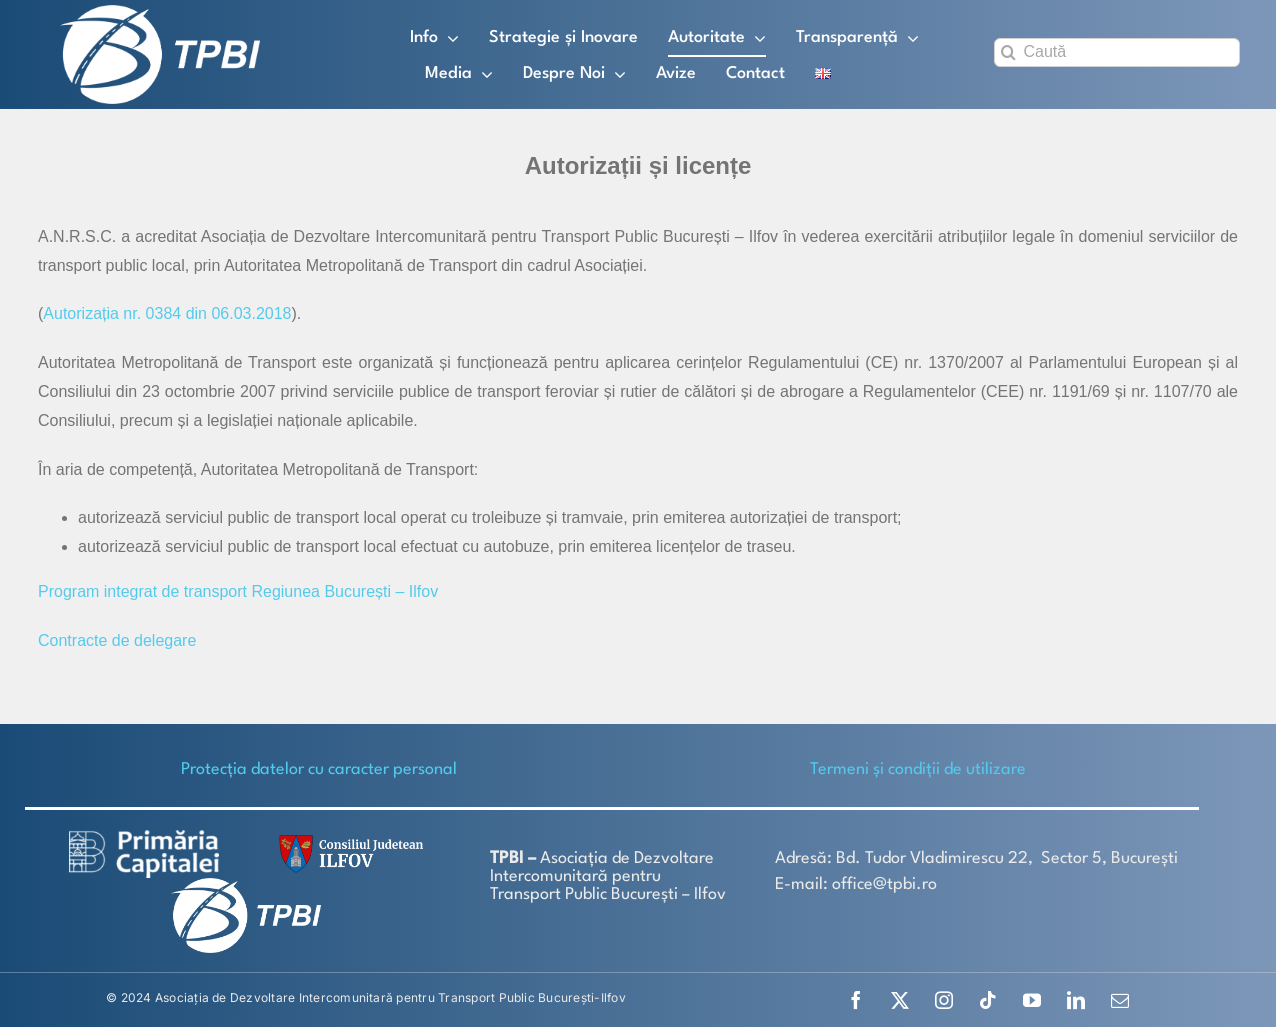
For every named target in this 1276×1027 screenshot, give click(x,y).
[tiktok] (988, 1000)
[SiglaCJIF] (348, 839)
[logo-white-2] (144, 837)
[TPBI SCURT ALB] (160, 12)
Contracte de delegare (117, 640)
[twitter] (900, 1000)
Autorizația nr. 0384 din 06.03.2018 (167, 313)
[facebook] (856, 1000)
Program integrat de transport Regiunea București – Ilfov (238, 591)
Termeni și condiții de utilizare (918, 769)
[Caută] (1117, 52)
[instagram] (944, 1000)
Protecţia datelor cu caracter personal (319, 769)
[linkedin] (1076, 1000)
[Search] (1008, 52)
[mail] (1120, 1000)
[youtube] (1032, 1000)
